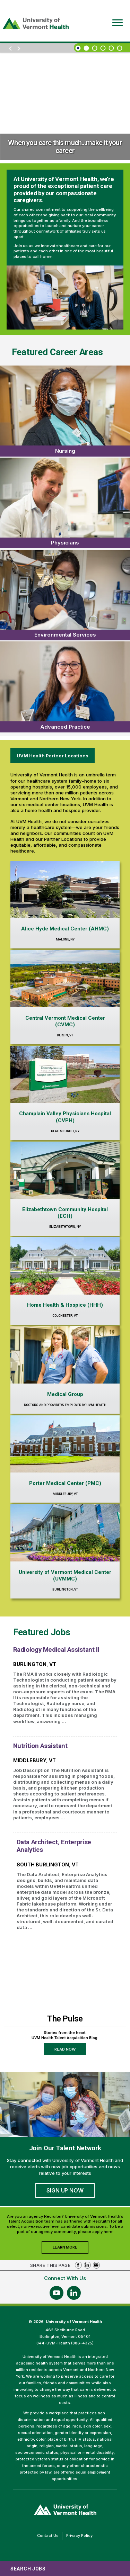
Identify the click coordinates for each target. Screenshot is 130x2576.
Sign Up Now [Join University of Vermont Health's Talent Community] (64, 2190)
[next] (19, 49)
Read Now (70, 2051)
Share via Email (96, 2265)
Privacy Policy (81, 2536)
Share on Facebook (78, 2265)
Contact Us (49, 2536)
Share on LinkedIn (87, 2265)
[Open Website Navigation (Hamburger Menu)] (115, 18)
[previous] (10, 49)
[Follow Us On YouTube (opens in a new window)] (56, 2293)
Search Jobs (28, 2569)
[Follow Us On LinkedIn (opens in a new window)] (74, 2293)
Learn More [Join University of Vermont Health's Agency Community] (70, 2249)
